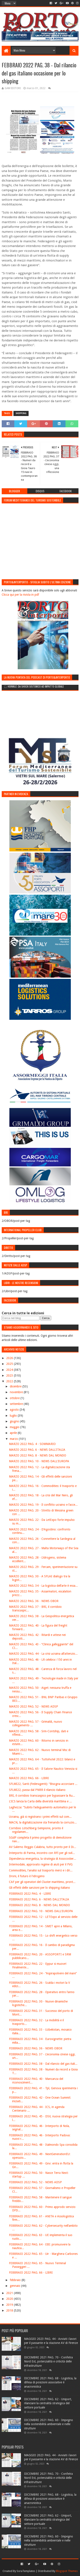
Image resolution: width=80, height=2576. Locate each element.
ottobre (15, 1398)
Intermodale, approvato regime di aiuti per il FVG (41, 1864)
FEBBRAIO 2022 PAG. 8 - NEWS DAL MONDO (39, 1905)
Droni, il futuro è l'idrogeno (27, 1876)
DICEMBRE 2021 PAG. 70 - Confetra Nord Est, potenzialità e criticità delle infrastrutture (48, 2361)
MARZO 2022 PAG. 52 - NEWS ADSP (33, 1706)
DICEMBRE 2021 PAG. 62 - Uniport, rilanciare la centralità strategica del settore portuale (48, 2403)
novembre (17, 1392)
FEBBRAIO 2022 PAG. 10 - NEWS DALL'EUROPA (41, 1911)
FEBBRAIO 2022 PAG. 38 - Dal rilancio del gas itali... (43, 2063)
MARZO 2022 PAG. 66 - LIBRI (29, 1778)
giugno (15, 1421)
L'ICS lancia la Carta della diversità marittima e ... (40, 1801)
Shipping (21, 413)
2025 (10, 1363)
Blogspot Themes (67, 2571)
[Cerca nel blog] (20, 1318)
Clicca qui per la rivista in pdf (20, 594)
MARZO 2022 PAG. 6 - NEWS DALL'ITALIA (37, 1449)
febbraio (16, 2280)
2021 (10, 2293)
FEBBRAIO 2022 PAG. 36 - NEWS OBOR (35, 2048)
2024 (10, 1369)
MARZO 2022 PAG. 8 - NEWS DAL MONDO (37, 1455)
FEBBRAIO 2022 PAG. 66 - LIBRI (31, 2272)
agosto (15, 1409)
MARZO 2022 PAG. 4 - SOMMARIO (32, 1444)
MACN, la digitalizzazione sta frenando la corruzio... (43, 1822)
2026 (10, 1358)
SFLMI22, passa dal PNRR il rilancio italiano (37, 1789)
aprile (14, 1433)
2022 (10, 1381)
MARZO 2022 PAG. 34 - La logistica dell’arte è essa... (43, 1585)
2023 (10, 1375)
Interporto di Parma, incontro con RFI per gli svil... (42, 1853)
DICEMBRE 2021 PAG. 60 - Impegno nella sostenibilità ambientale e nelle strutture (48, 2424)
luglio (14, 1415)
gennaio (15, 2285)
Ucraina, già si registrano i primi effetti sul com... (40, 1816)
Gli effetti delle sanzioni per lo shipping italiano (39, 1887)
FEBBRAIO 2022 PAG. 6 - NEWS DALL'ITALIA (39, 1899)
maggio (15, 1427)
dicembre (16, 1386)
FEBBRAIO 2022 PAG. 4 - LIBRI (30, 1893)
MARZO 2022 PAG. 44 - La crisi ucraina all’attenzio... (43, 1653)
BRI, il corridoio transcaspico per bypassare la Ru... (42, 1795)
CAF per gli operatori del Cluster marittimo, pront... (42, 1882)
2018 (10, 2310)
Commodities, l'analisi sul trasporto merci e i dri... (41, 1870)
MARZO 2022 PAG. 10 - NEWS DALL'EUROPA (39, 1461)
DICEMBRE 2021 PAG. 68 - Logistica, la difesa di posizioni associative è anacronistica (50, 2382)
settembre (17, 1404)
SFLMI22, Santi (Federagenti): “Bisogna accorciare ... (43, 1784)
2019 (10, 2304)
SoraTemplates (26, 2571)
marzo (14, 1438)
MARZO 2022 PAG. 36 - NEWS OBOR (33, 1601)
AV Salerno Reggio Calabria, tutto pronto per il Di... (42, 1847)
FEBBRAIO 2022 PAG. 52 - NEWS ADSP (35, 2182)
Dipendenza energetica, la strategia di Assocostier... (42, 1858)
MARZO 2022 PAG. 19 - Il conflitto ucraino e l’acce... (43, 1504)
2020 (10, 2298)
